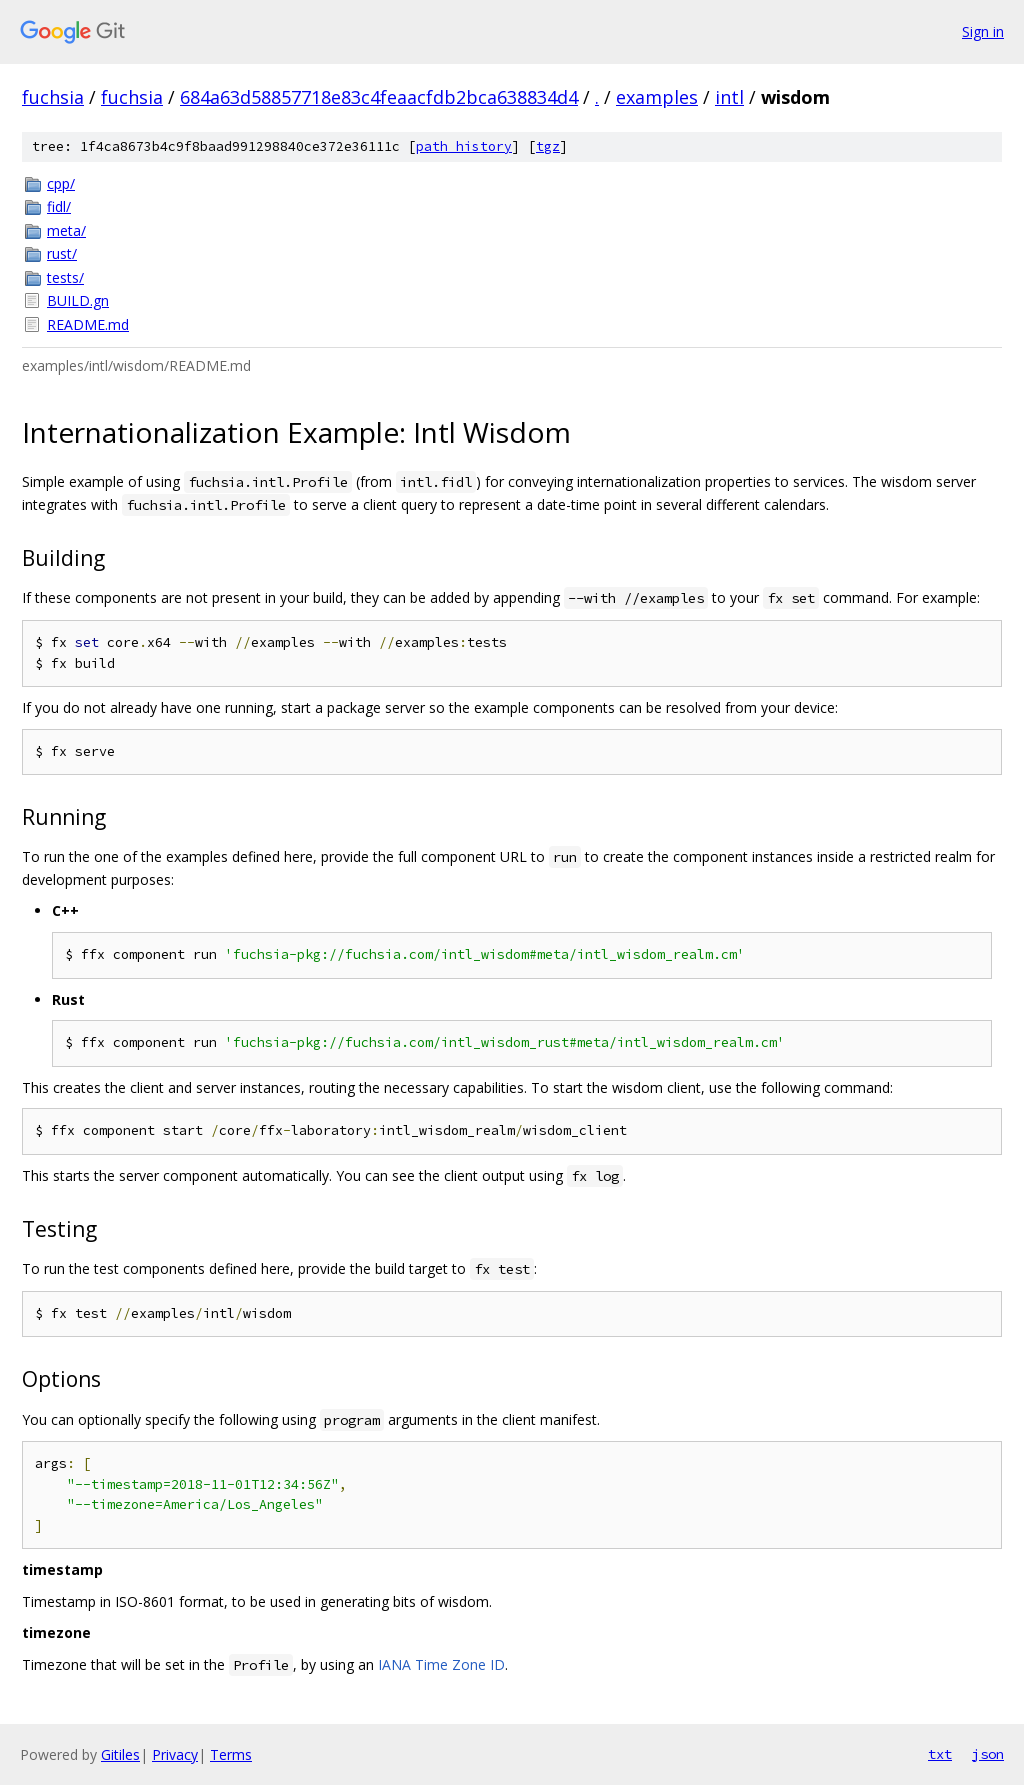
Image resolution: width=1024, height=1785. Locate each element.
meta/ (66, 230)
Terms (231, 1754)
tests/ (65, 277)
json (988, 1754)
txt (940, 1754)
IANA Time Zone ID (441, 1664)
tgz (548, 146)
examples (657, 97)
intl (729, 97)
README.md (88, 324)
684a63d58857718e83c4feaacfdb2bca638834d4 (379, 97)
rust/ (62, 253)
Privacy (175, 1754)
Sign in (983, 31)
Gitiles (120, 1754)
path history (464, 146)
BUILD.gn (78, 300)
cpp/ (61, 183)
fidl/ (59, 206)
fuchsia (53, 97)
